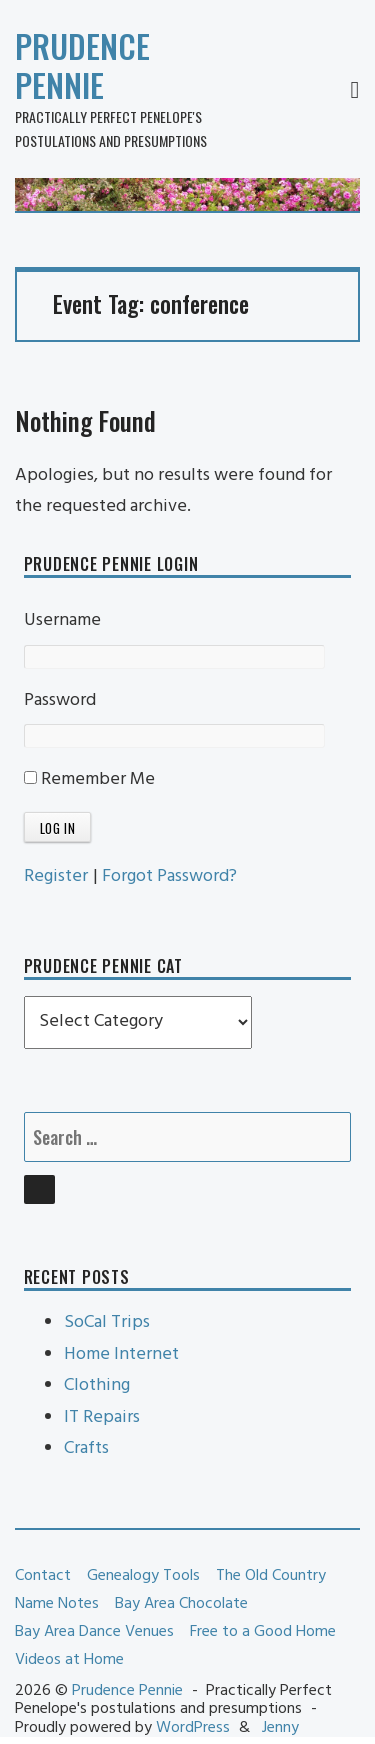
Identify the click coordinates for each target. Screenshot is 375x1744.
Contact (43, 1576)
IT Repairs (102, 1417)
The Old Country (271, 1576)
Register (56, 876)
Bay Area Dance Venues (94, 1632)
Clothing (97, 1385)
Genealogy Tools (143, 1576)
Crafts (86, 1448)
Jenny (280, 1728)
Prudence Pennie (82, 65)
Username (62, 620)
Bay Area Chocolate (181, 1604)
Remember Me (89, 779)
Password (60, 700)
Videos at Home (69, 1660)
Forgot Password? (169, 876)
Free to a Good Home (263, 1632)
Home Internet (121, 1354)
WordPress (193, 1728)
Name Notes (57, 1604)
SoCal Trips (107, 1322)
